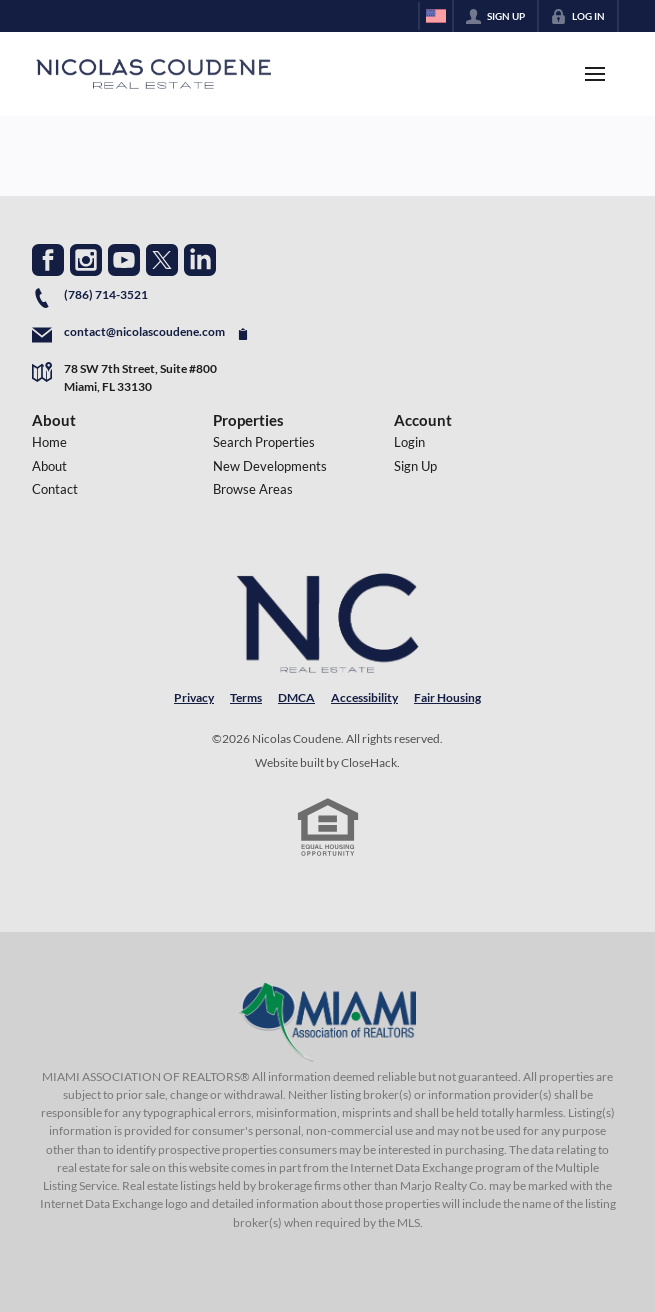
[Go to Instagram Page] (86, 260)
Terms (246, 697)
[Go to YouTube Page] (124, 260)
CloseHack (369, 762)
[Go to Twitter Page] (162, 260)
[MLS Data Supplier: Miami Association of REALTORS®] (327, 1022)
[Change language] (436, 16)
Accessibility (364, 697)
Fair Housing (447, 697)
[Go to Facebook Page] (48, 260)
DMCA (296, 697)
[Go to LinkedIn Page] (200, 260)
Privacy (194, 697)
